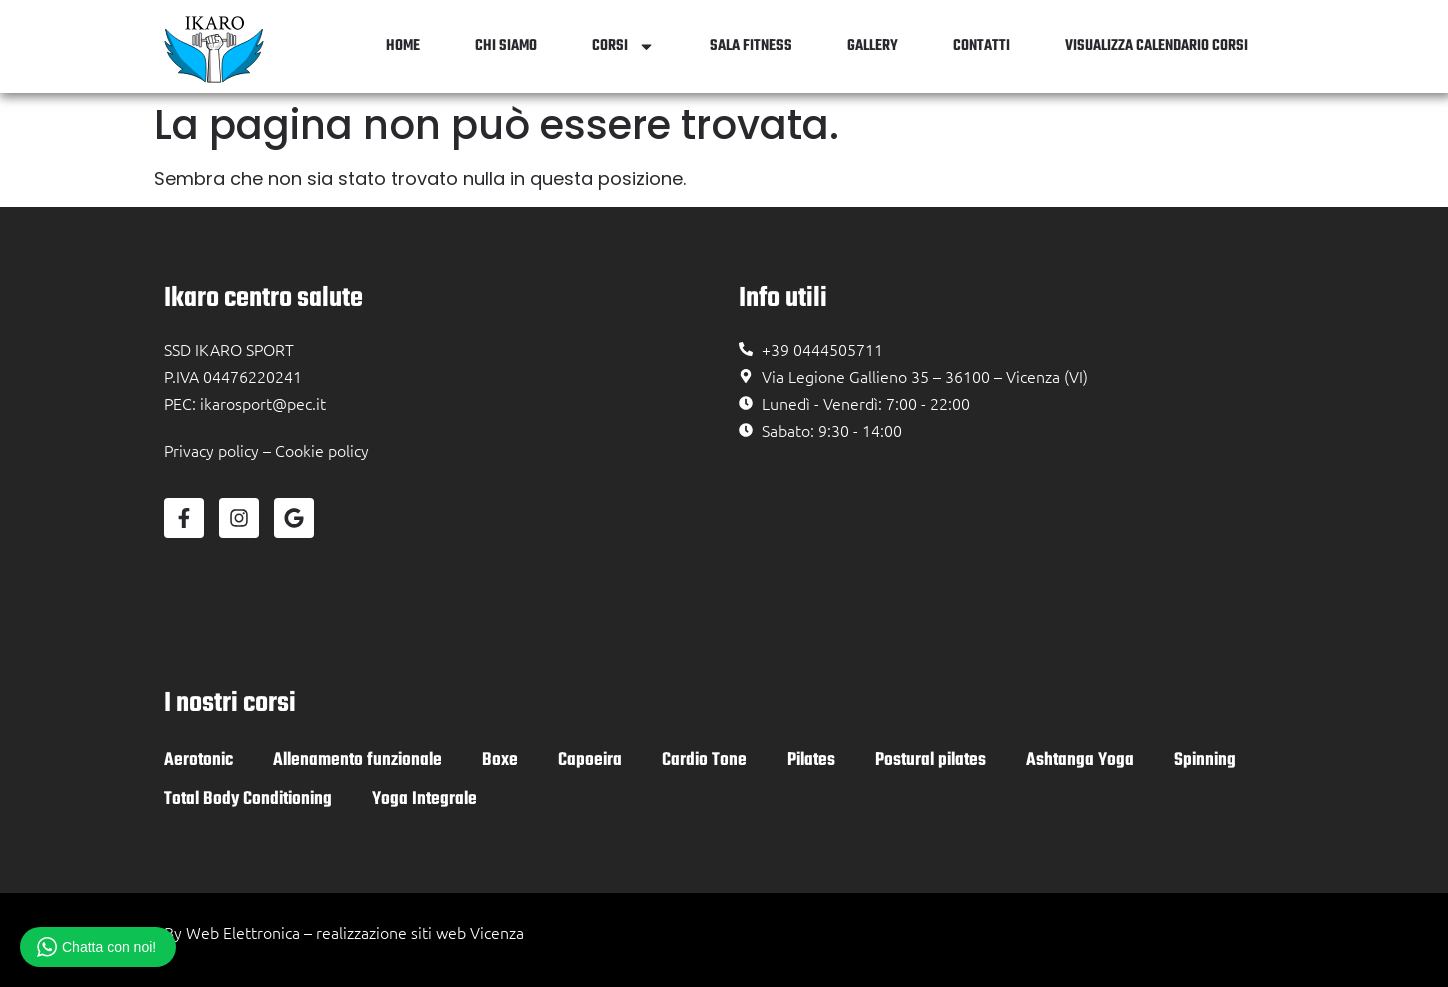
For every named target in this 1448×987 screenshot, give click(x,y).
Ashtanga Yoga (1080, 760)
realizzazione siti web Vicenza (420, 932)
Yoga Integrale (424, 799)
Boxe (500, 760)
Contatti (981, 46)
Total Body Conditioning (248, 799)
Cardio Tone (704, 760)
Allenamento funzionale (357, 760)
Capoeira (590, 760)
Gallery (872, 46)
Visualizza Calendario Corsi (1156, 46)
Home (403, 46)
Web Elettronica (243, 932)
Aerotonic (198, 760)
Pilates (811, 760)
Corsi (623, 46)
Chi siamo (506, 46)
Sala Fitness (751, 46)
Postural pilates (930, 760)
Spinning (1205, 760)
